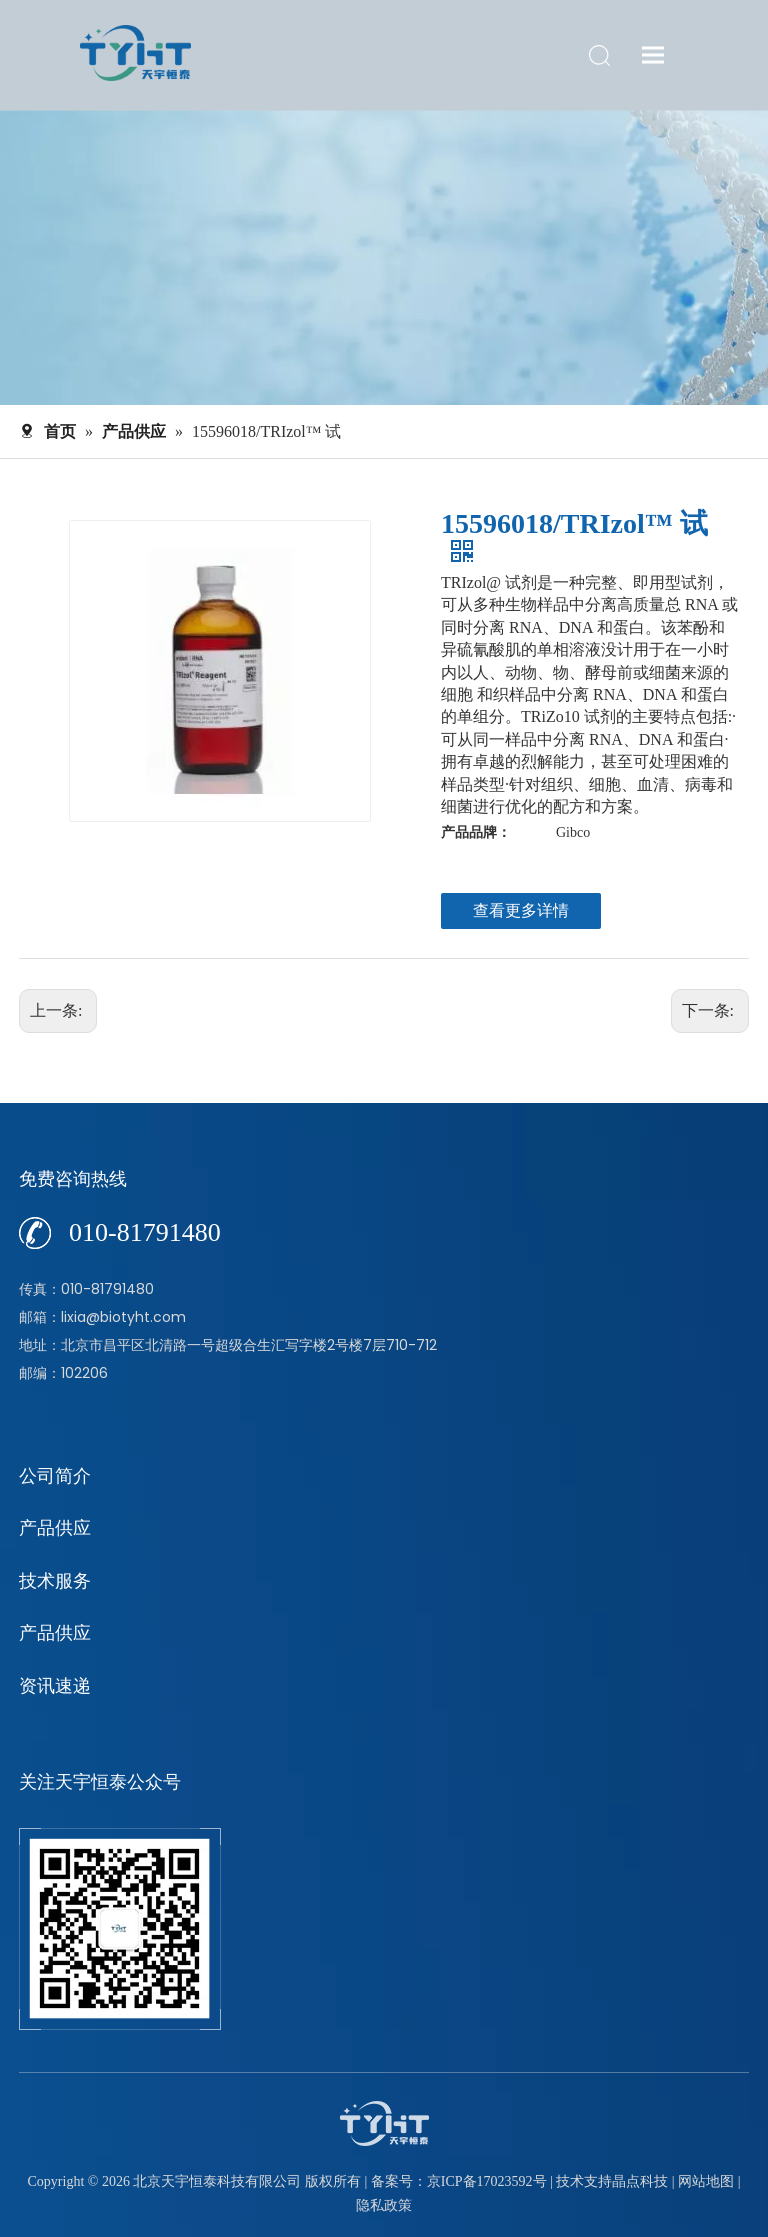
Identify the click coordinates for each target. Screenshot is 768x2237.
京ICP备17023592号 (487, 2181)
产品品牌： (476, 832)
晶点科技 (640, 2181)
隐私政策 (384, 2205)
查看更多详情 (521, 910)
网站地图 (706, 2181)
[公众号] (120, 1929)
